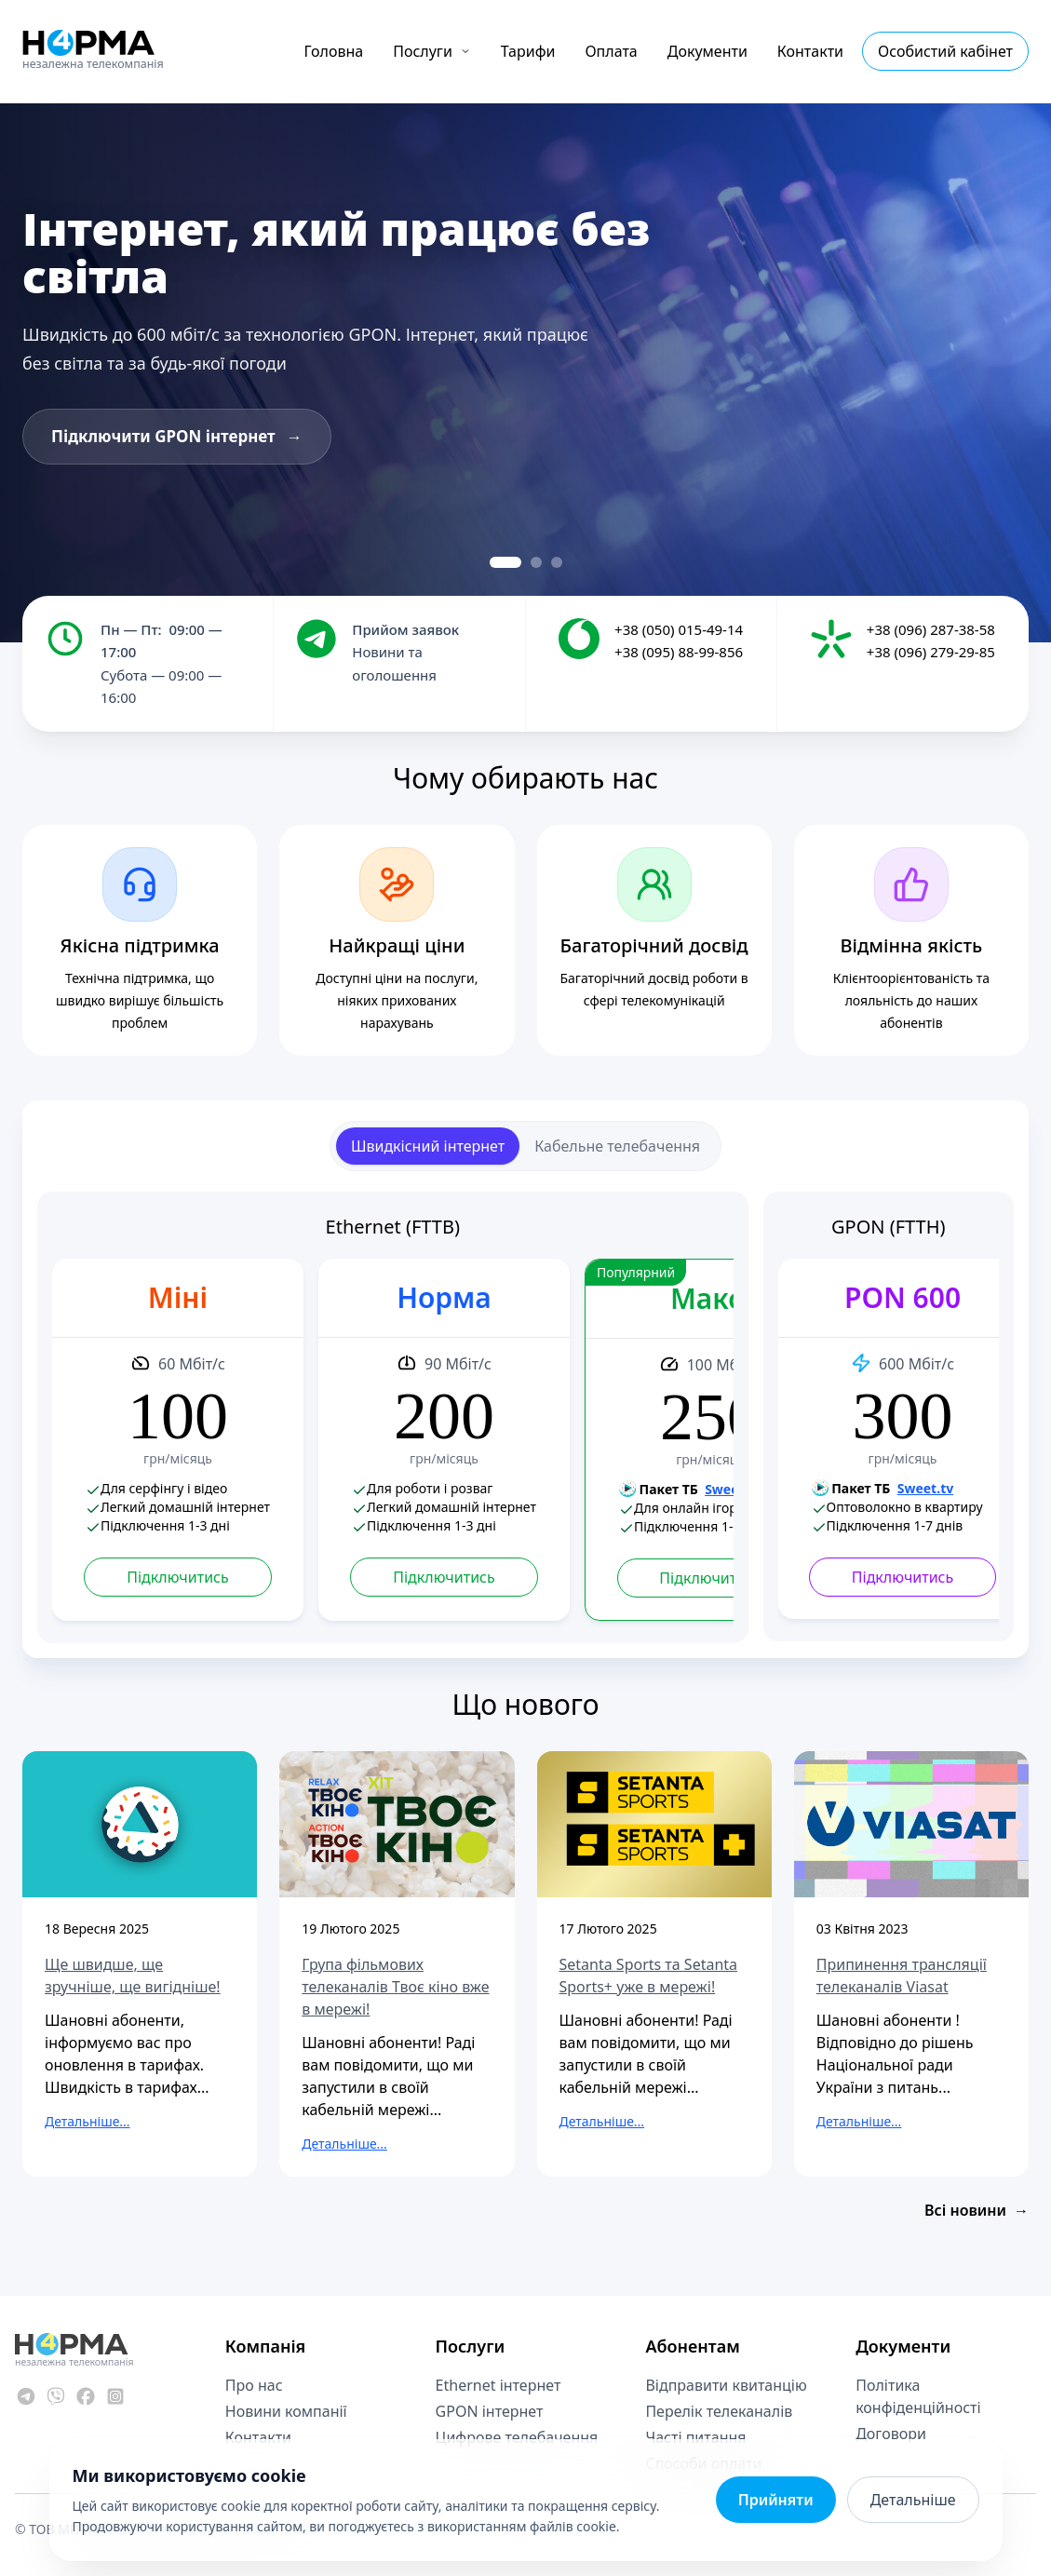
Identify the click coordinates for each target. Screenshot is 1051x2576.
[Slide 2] (536, 562)
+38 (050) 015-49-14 (678, 629)
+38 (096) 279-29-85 (931, 651)
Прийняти (776, 2499)
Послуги (432, 51)
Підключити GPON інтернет (177, 437)
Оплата (611, 51)
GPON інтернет (490, 2411)
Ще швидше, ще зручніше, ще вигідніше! (133, 1975)
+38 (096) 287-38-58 (931, 629)
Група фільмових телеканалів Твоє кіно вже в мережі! (395, 1986)
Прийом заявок (405, 629)
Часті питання (695, 2437)
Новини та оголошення (394, 662)
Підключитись (177, 1577)
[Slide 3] (556, 562)
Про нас (254, 2385)
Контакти (810, 51)
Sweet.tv (733, 1489)
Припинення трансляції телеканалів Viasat (901, 1975)
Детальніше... (87, 2121)
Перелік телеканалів (718, 2411)
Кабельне (617, 1146)
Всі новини (976, 2210)
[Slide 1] (505, 562)
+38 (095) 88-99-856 (678, 651)
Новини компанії (286, 2411)
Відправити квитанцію (725, 2385)
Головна (334, 51)
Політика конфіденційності (918, 2396)
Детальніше (913, 2499)
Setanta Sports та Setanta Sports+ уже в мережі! (648, 1975)
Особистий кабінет (945, 51)
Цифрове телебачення (517, 2437)
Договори (891, 2433)
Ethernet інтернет (498, 2385)
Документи (707, 51)
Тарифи (528, 51)
